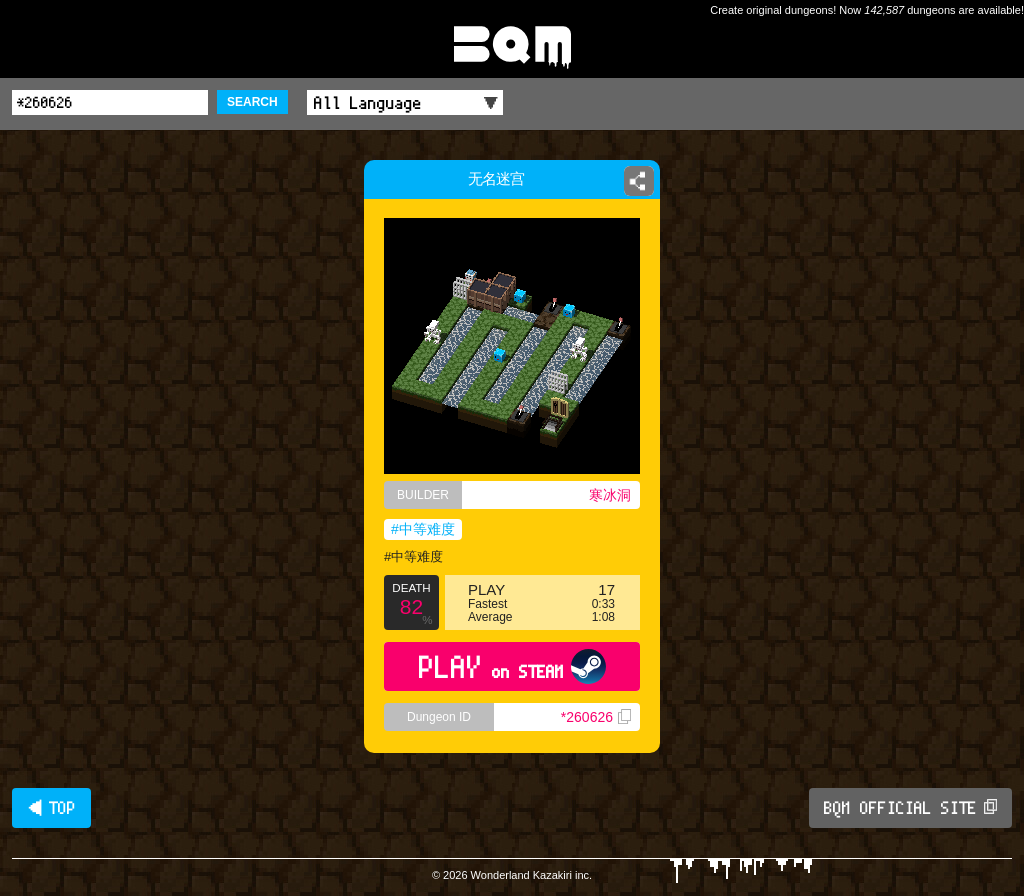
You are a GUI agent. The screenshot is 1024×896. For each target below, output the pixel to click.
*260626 (596, 717)
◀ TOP (51, 808)
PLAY (512, 666)
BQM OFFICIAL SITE (910, 808)
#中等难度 (423, 529)
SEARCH (252, 102)
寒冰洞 (610, 495)
